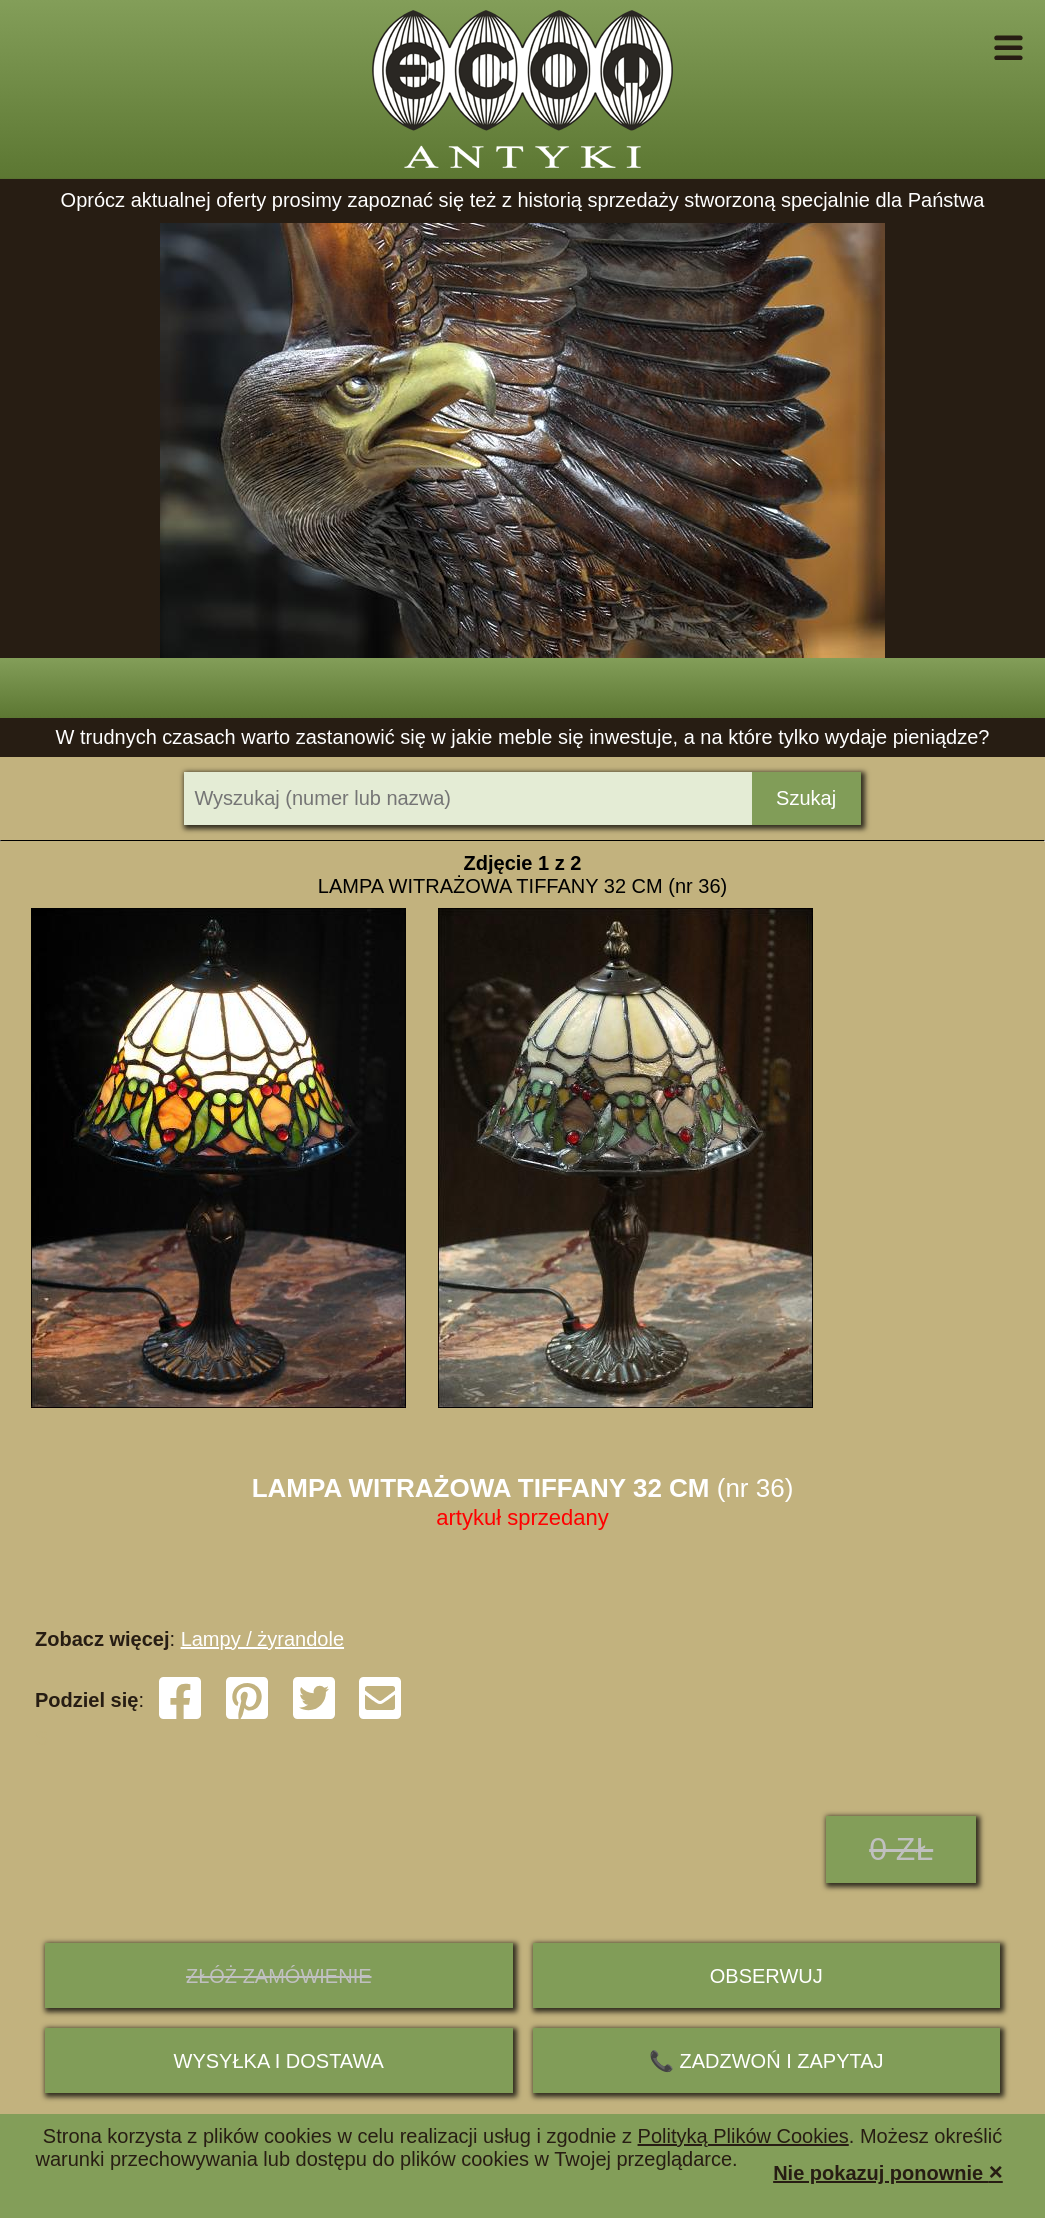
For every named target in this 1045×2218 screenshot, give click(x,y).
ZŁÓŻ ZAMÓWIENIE (279, 1976)
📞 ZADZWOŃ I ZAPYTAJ (766, 2061)
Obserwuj (766, 1976)
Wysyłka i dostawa (279, 2061)
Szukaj (806, 798)
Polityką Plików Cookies (743, 2136)
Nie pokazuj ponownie (888, 2171)
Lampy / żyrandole (262, 1639)
